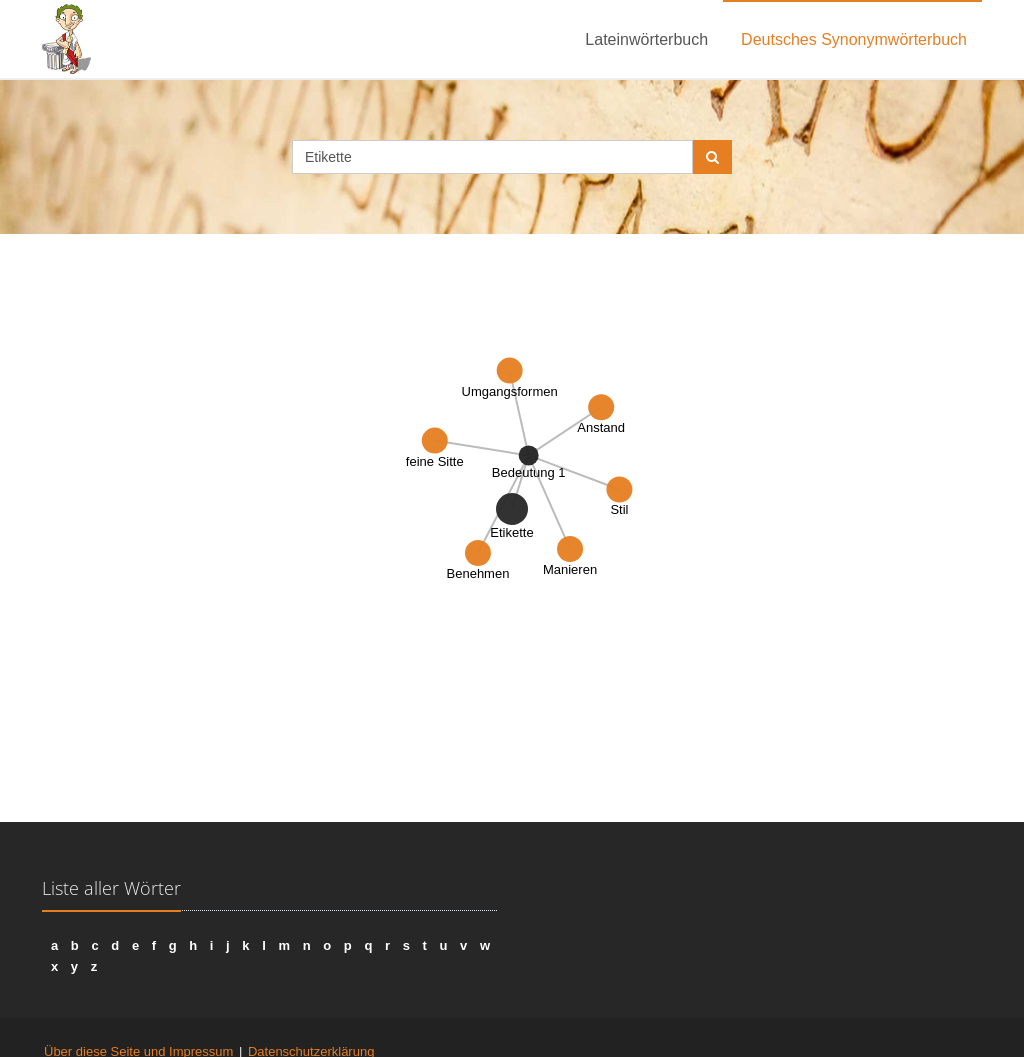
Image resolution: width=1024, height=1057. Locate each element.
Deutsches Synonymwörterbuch (854, 39)
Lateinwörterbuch (646, 39)
